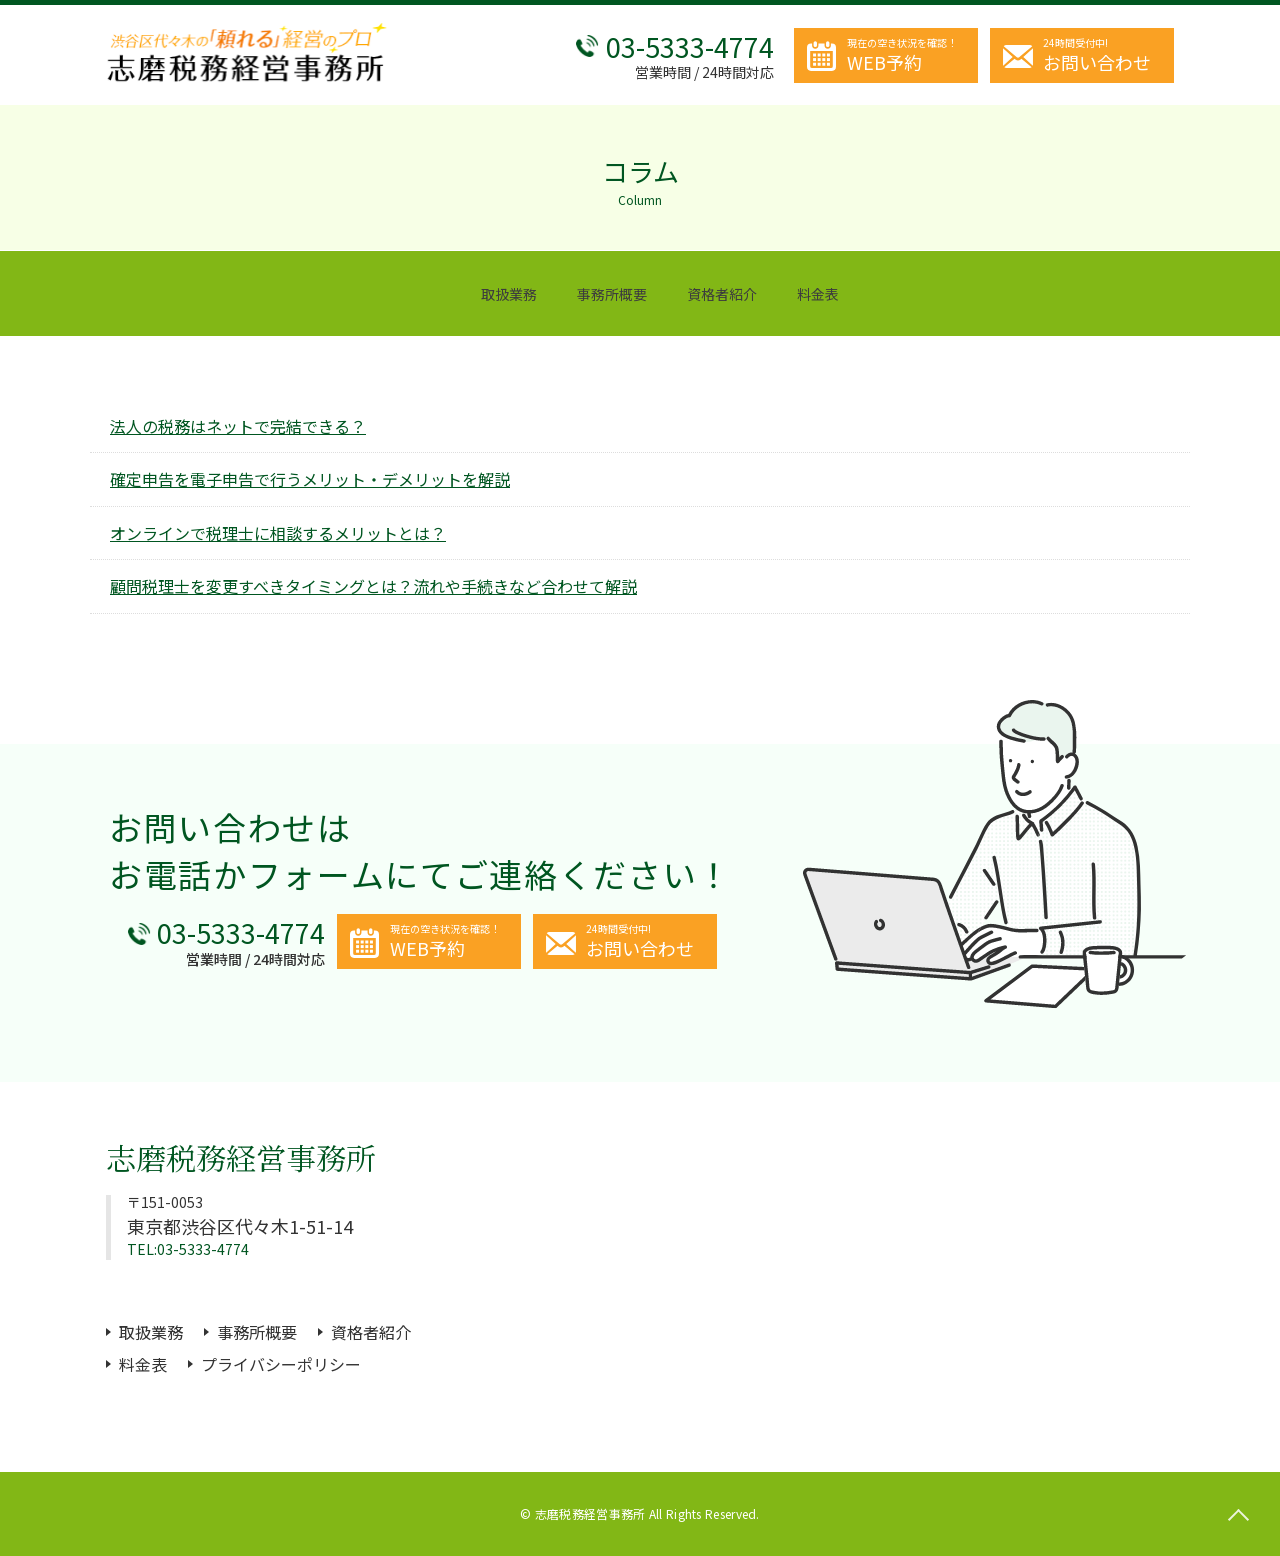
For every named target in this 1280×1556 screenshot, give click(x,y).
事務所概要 (612, 294)
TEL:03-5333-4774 (188, 1249)
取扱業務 (509, 294)
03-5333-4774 (690, 46)
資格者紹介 (722, 294)
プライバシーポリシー (281, 1364)
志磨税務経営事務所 (241, 1157)
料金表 (818, 294)
